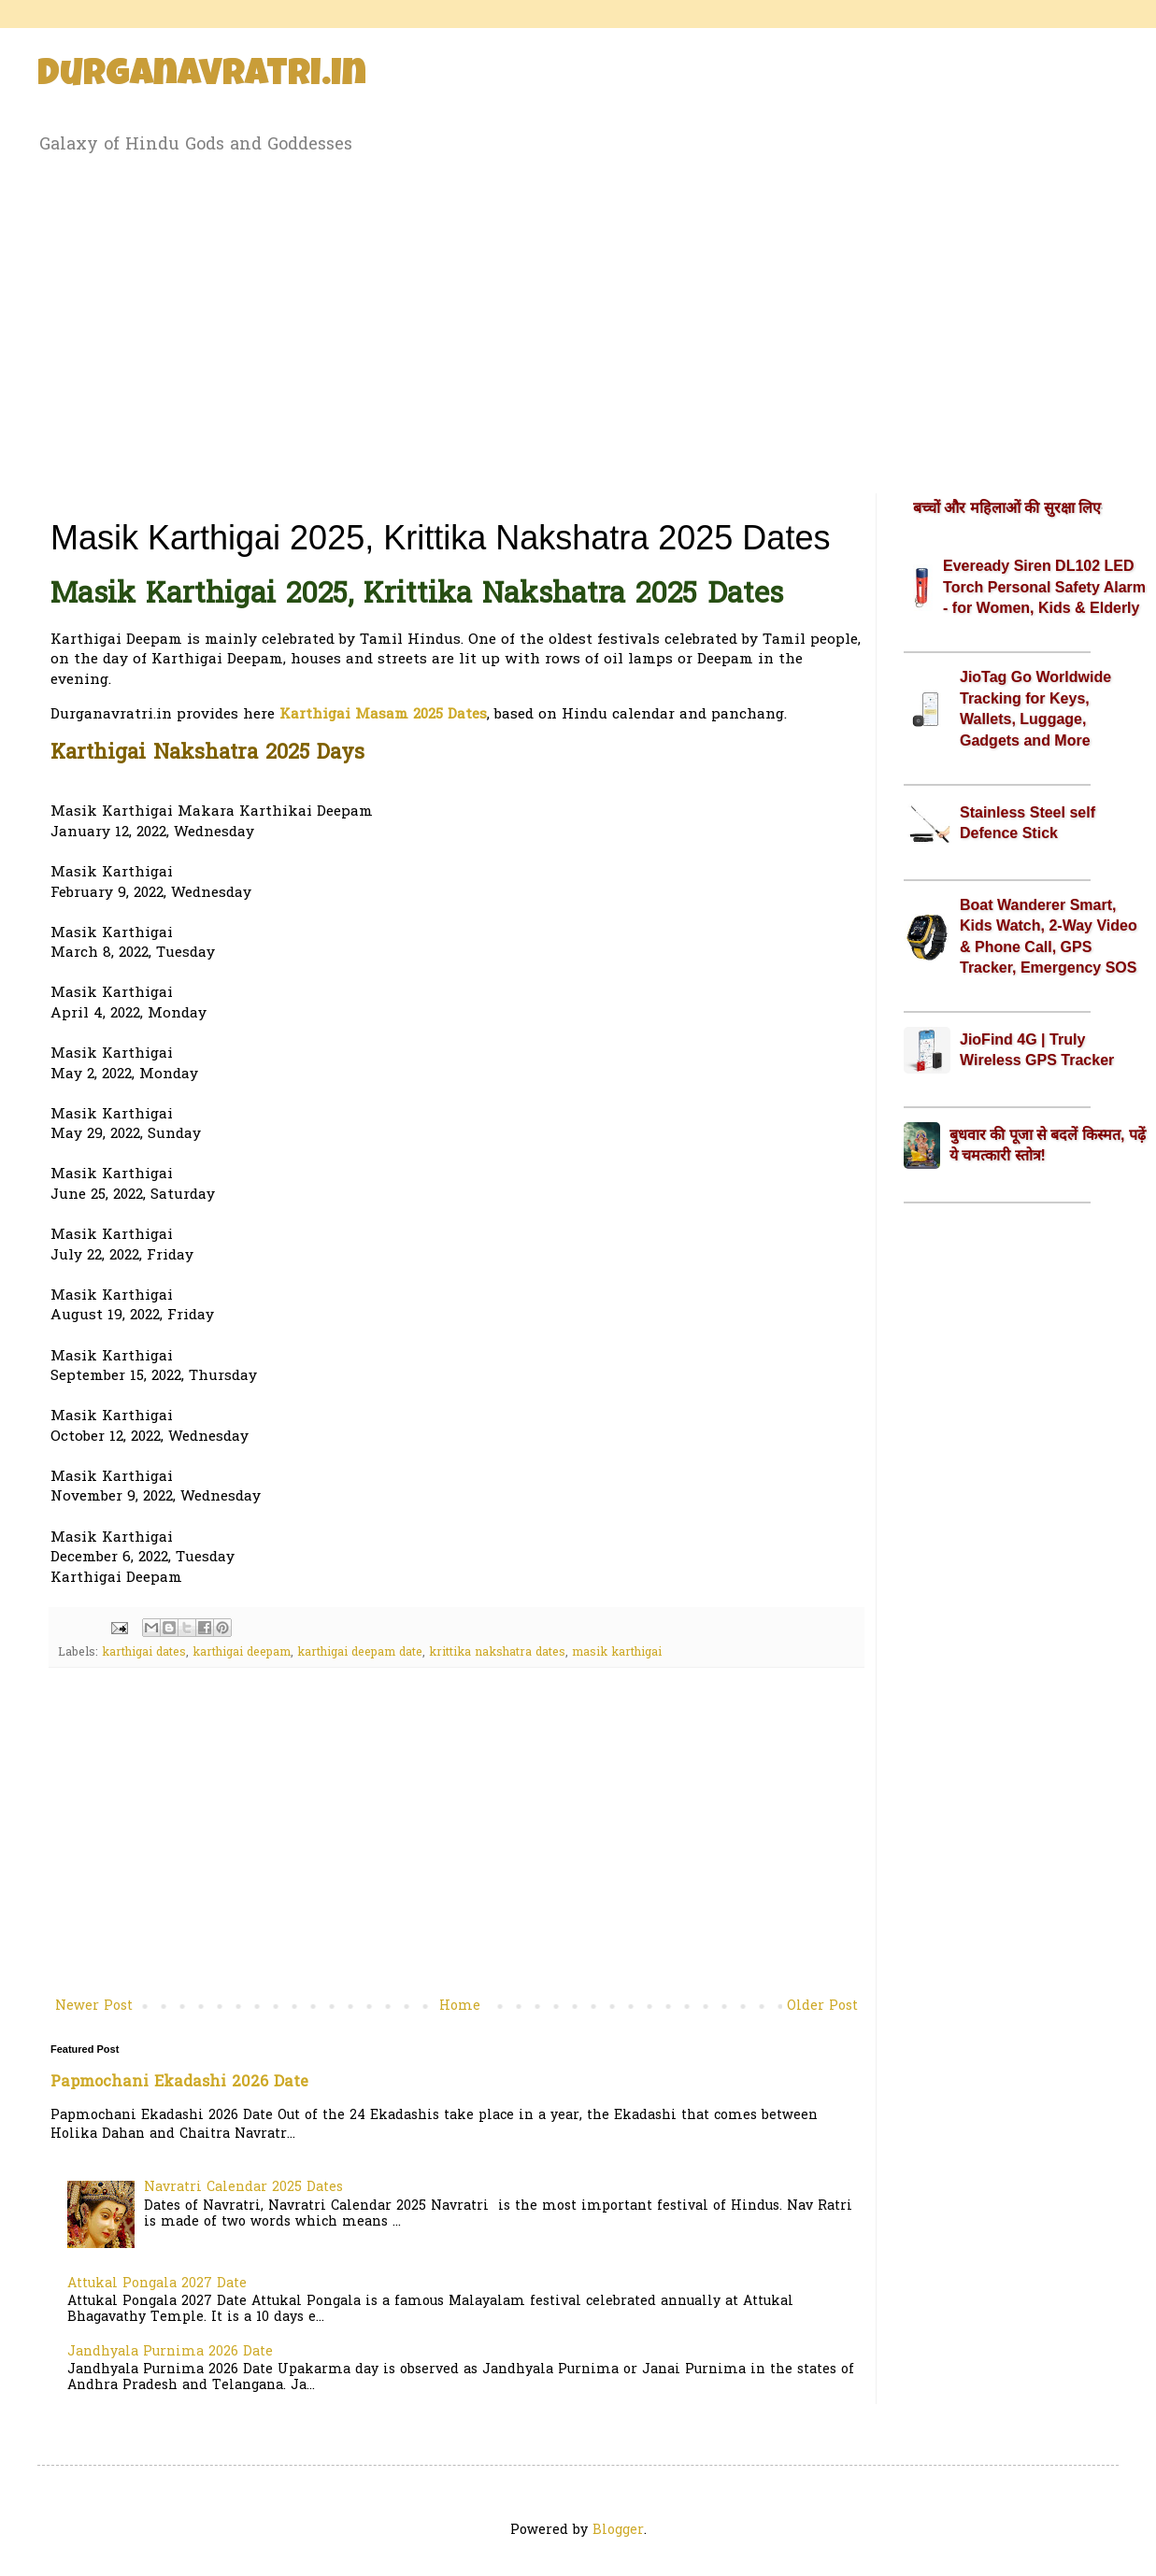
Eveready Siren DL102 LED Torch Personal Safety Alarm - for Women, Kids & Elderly (1044, 587)
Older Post (822, 2006)
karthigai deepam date (359, 1652)
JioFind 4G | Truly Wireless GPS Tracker (1037, 1050)
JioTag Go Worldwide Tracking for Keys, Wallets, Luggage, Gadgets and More (1035, 708)
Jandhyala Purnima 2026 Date (170, 2352)
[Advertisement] (578, 320)
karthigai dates (144, 1652)
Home (459, 2006)
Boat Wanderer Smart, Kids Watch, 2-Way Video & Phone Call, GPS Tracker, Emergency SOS (1048, 936)
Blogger (618, 2530)
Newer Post (94, 2006)
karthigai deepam (242, 1652)
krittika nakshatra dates (497, 1652)
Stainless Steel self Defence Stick (1027, 822)
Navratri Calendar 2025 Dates (243, 2188)
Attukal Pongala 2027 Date (157, 2284)
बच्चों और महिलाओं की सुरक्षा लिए (1007, 508)
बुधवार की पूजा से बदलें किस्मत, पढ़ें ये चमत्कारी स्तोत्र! (1047, 1145)
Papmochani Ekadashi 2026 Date (179, 2082)
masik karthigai (617, 1652)
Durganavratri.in (201, 76)
